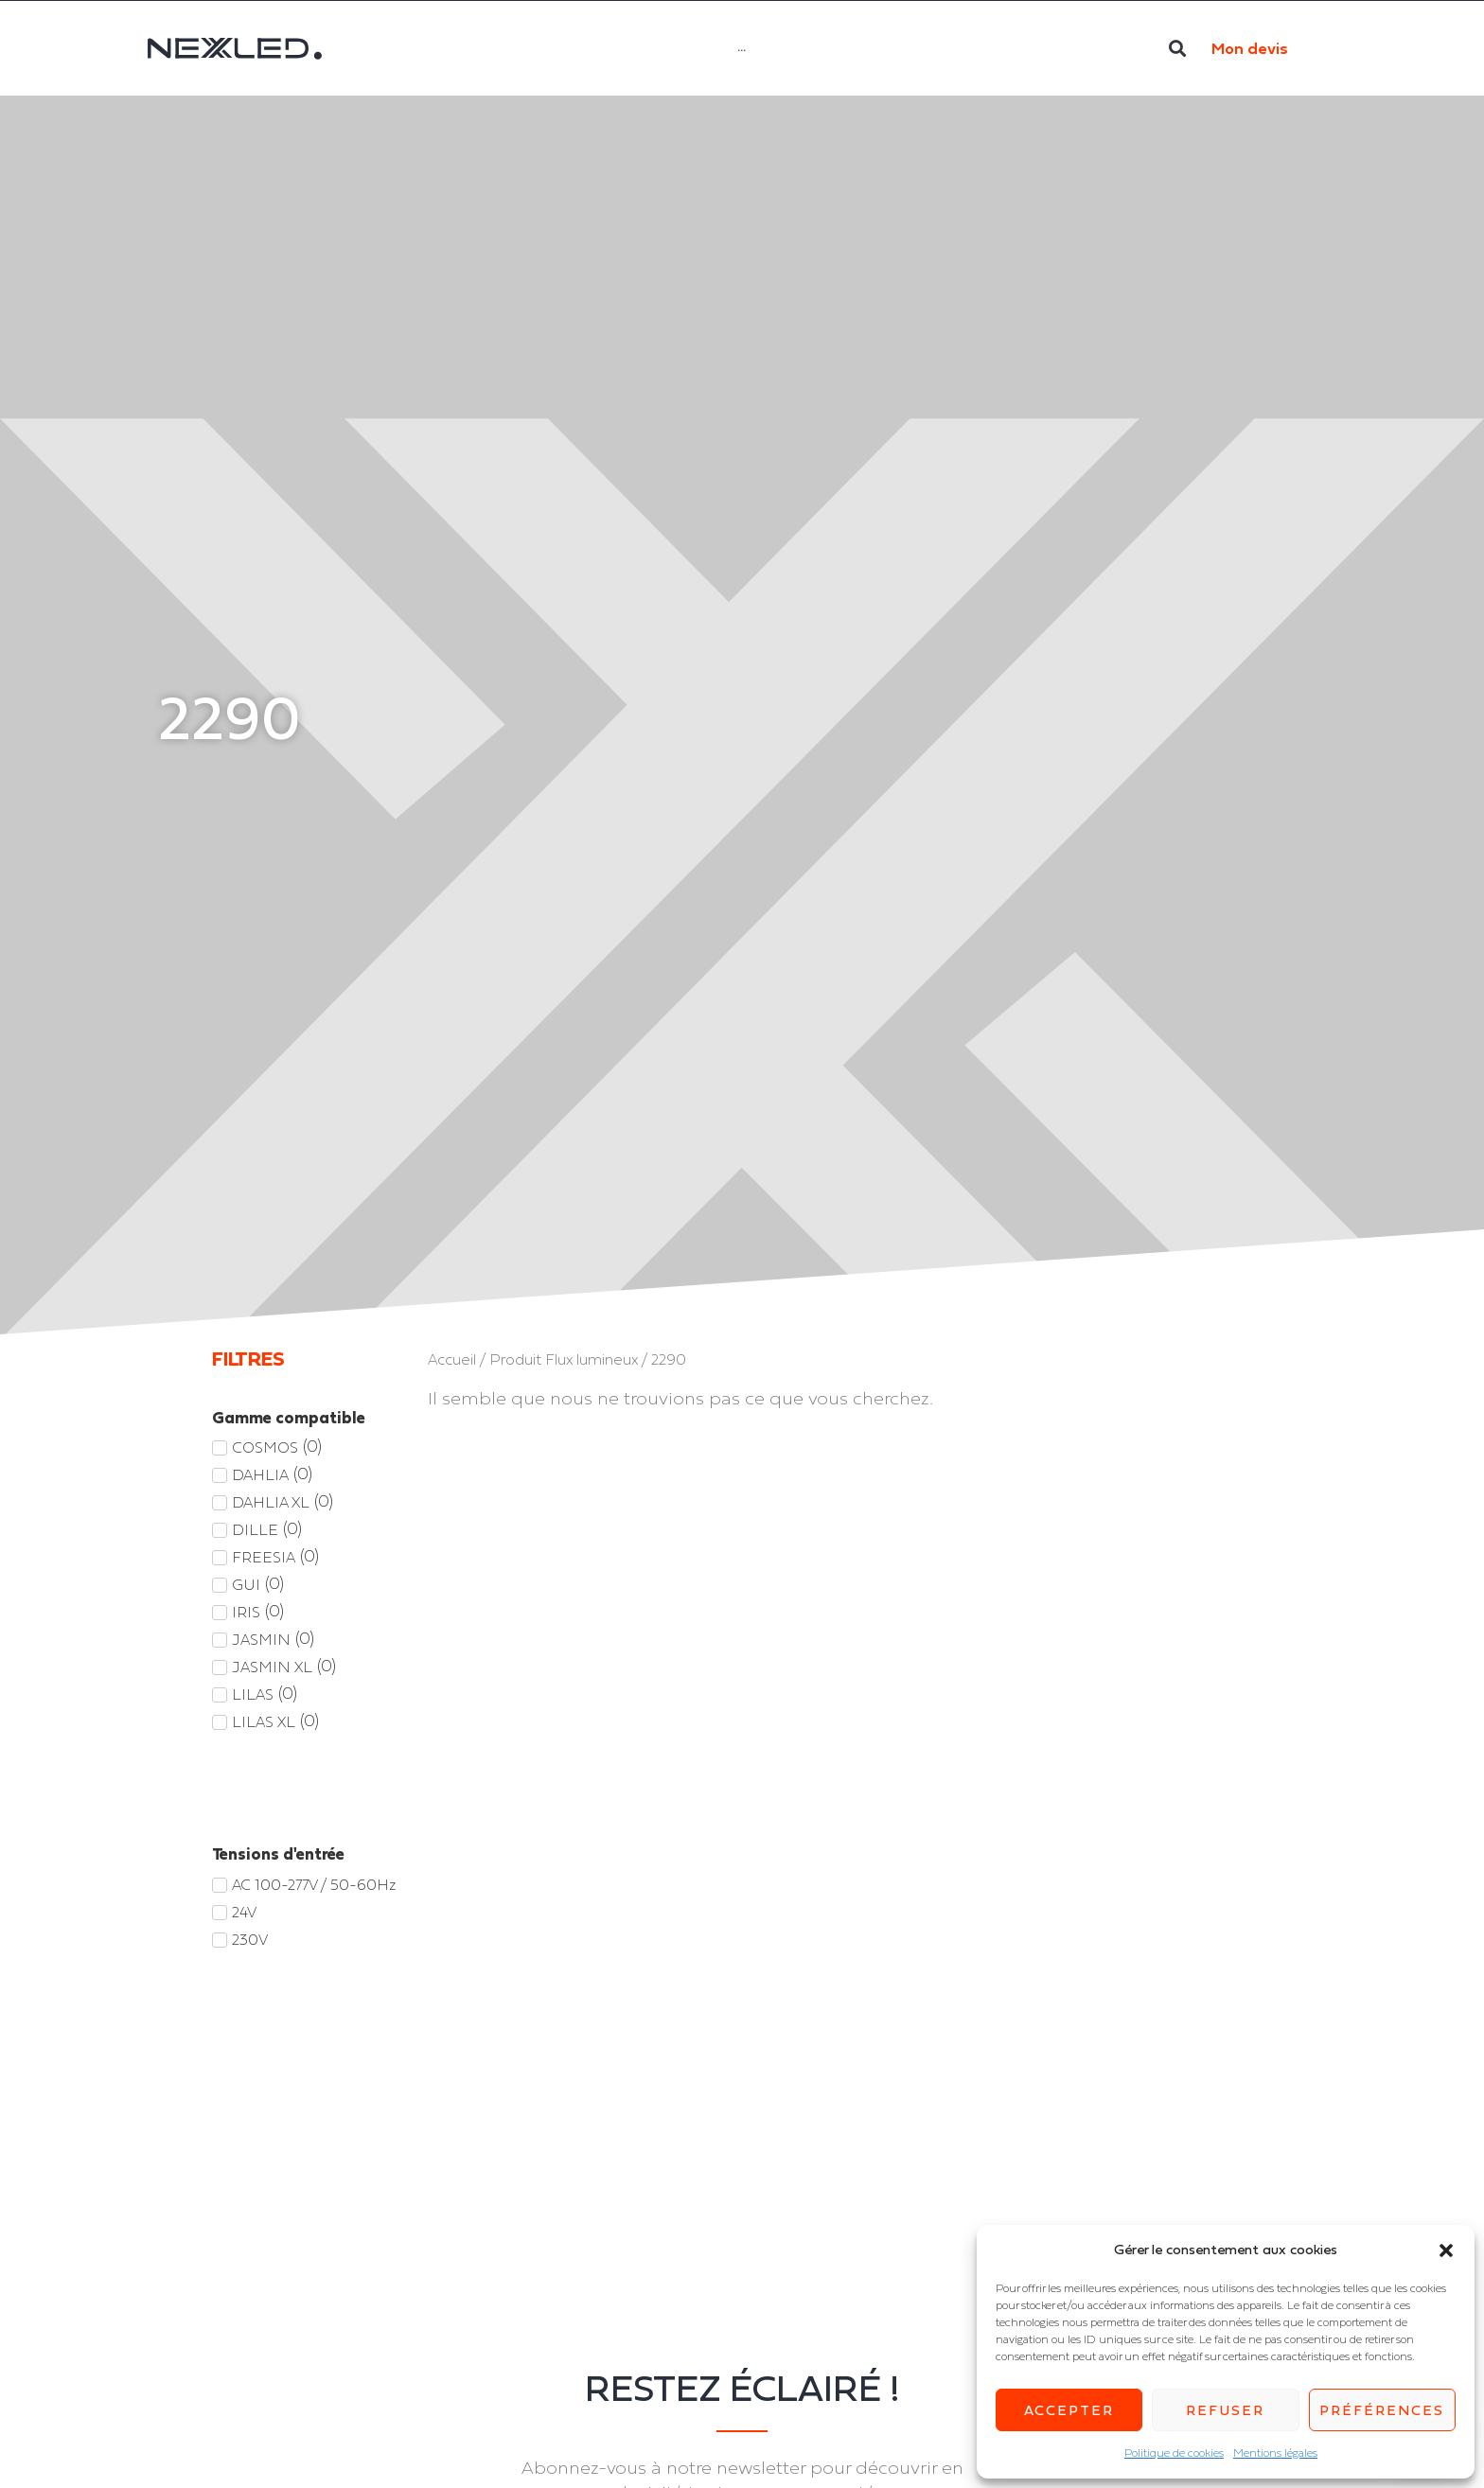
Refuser (1225, 2410)
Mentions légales (1275, 2453)
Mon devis (1249, 48)
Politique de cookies (1174, 2453)
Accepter (1069, 2410)
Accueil (452, 1359)
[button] (1446, 2250)
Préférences (1381, 2410)
